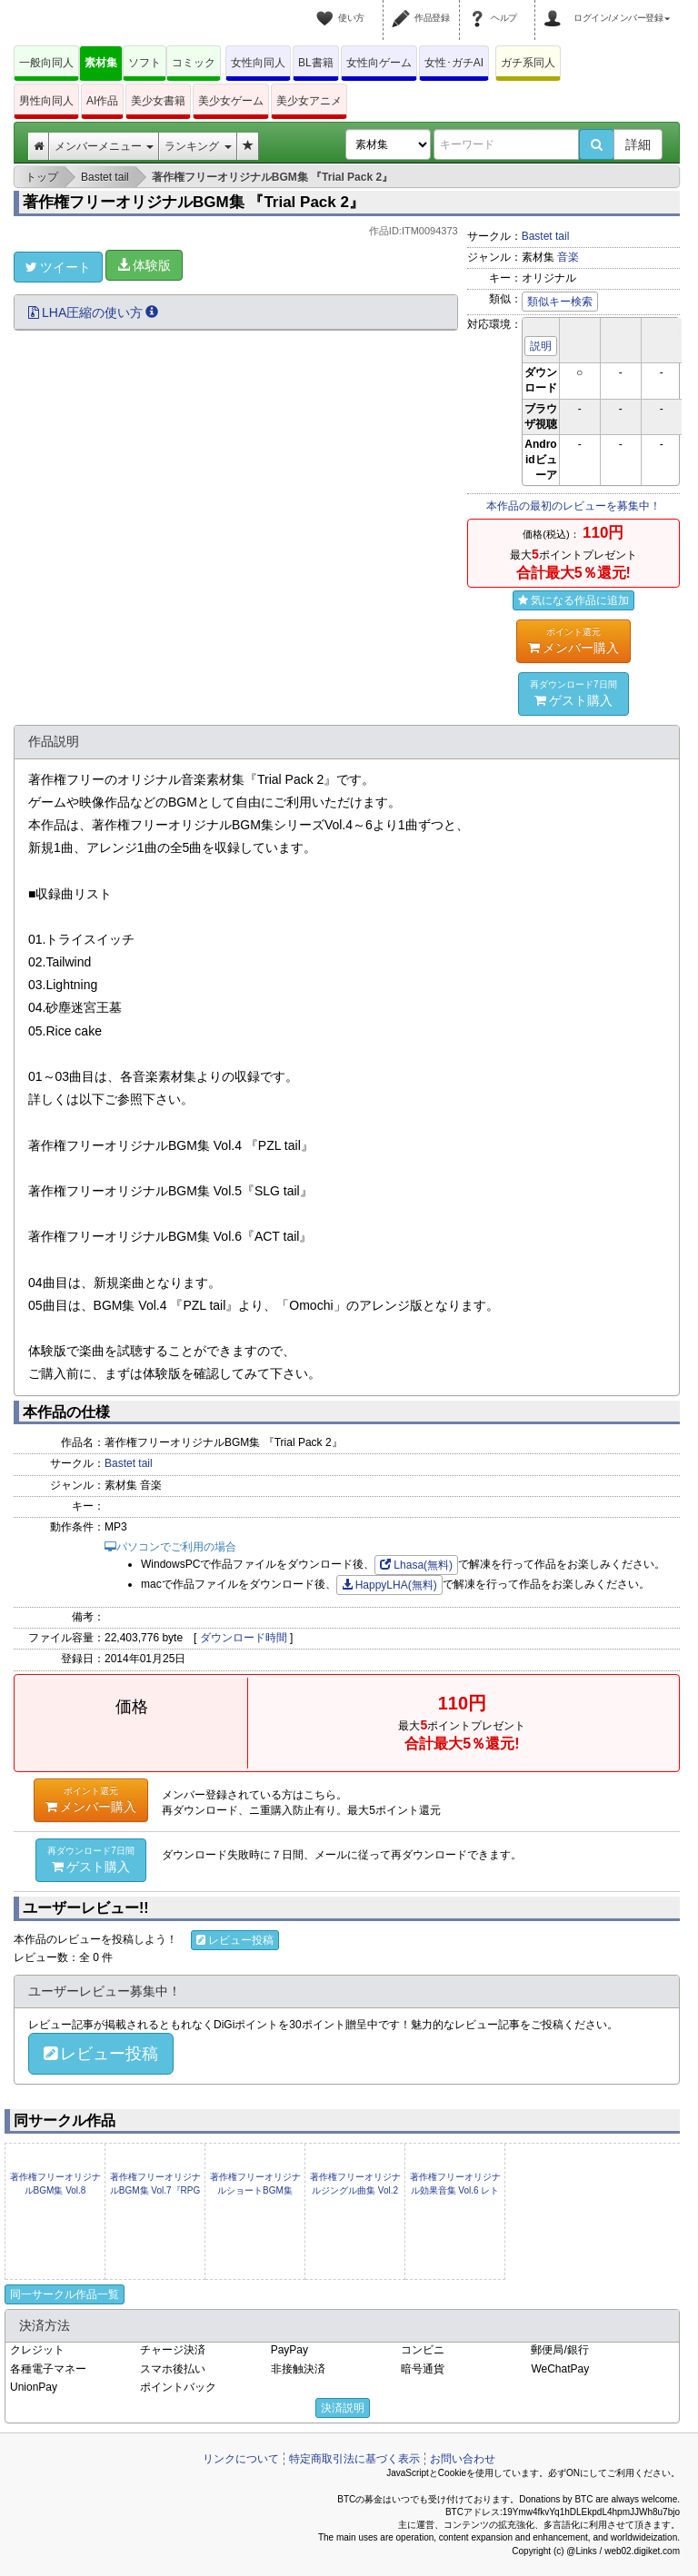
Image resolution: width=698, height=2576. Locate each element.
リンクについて (241, 2458)
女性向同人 (258, 62)
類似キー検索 (560, 301)
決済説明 (342, 2408)
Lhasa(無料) (416, 1565)
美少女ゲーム (231, 100)
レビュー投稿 (235, 1940)
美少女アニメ (309, 100)
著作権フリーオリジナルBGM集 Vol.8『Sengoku (55, 2190)
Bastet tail (546, 236)
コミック (193, 62)
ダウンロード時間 (243, 1637)
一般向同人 (46, 62)
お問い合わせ (462, 2458)
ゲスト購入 (573, 693)
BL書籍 (316, 62)
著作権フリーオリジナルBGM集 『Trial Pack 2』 (193, 202)
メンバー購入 (573, 640)
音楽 (568, 257)
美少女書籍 (158, 100)
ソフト (144, 62)
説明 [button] (541, 346)
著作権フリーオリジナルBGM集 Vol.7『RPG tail (155, 2190)
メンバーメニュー (104, 146)
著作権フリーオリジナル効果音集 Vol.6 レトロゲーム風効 (455, 2190)
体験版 (144, 265)
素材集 (101, 62)
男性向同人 (46, 100)
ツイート (58, 267)
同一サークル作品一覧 (64, 2294)
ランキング (198, 146)
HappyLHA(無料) (389, 1585)
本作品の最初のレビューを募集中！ (573, 506)
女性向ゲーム (379, 62)
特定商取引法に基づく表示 (354, 2458)
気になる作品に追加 (573, 600)
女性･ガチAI (454, 62)
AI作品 (102, 100)
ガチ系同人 (528, 62)
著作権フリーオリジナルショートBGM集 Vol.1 (255, 2190)
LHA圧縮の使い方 (93, 312)
